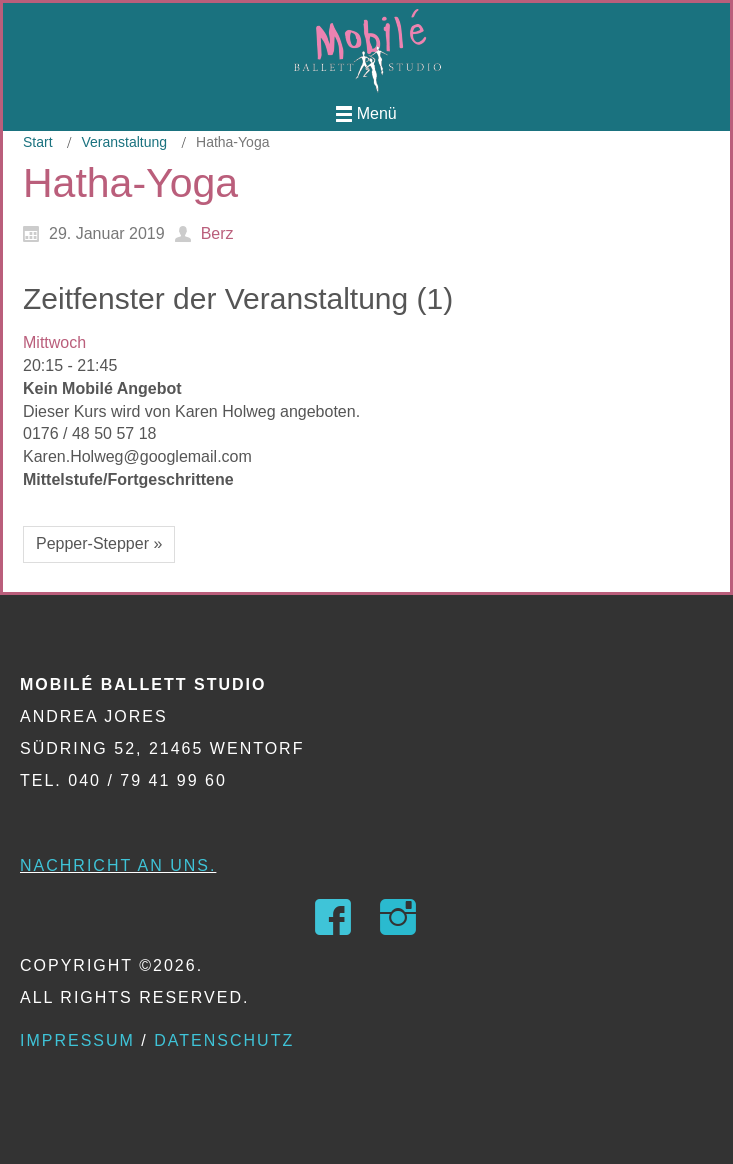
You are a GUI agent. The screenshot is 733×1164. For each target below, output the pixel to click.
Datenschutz (224, 1040)
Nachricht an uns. (118, 865)
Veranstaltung (124, 142)
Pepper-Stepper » (99, 543)
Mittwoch (54, 342)
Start (38, 142)
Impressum (77, 1040)
